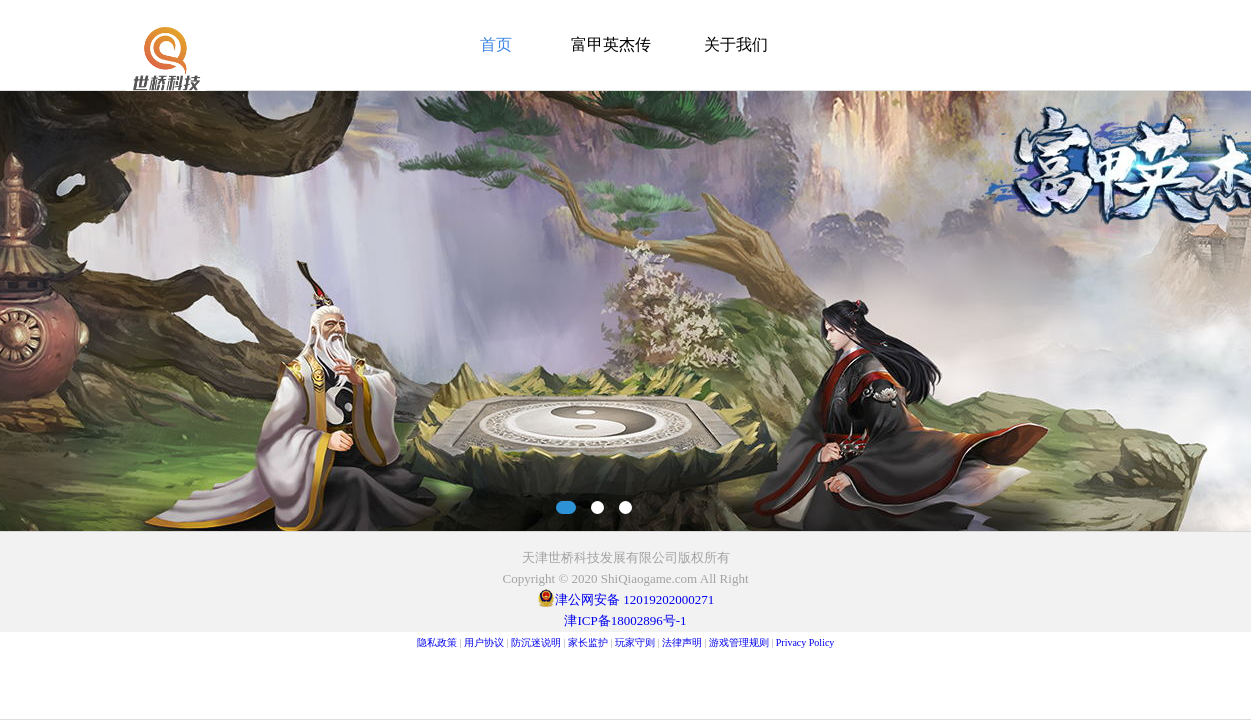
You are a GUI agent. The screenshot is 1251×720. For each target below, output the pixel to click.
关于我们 (736, 44)
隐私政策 (437, 642)
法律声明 (682, 642)
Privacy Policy (805, 642)
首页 (496, 44)
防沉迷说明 (536, 642)
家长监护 (588, 642)
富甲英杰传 (611, 44)
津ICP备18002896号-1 (625, 620)
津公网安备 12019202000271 (634, 599)
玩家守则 (635, 642)
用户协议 (484, 642)
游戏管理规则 (739, 642)
